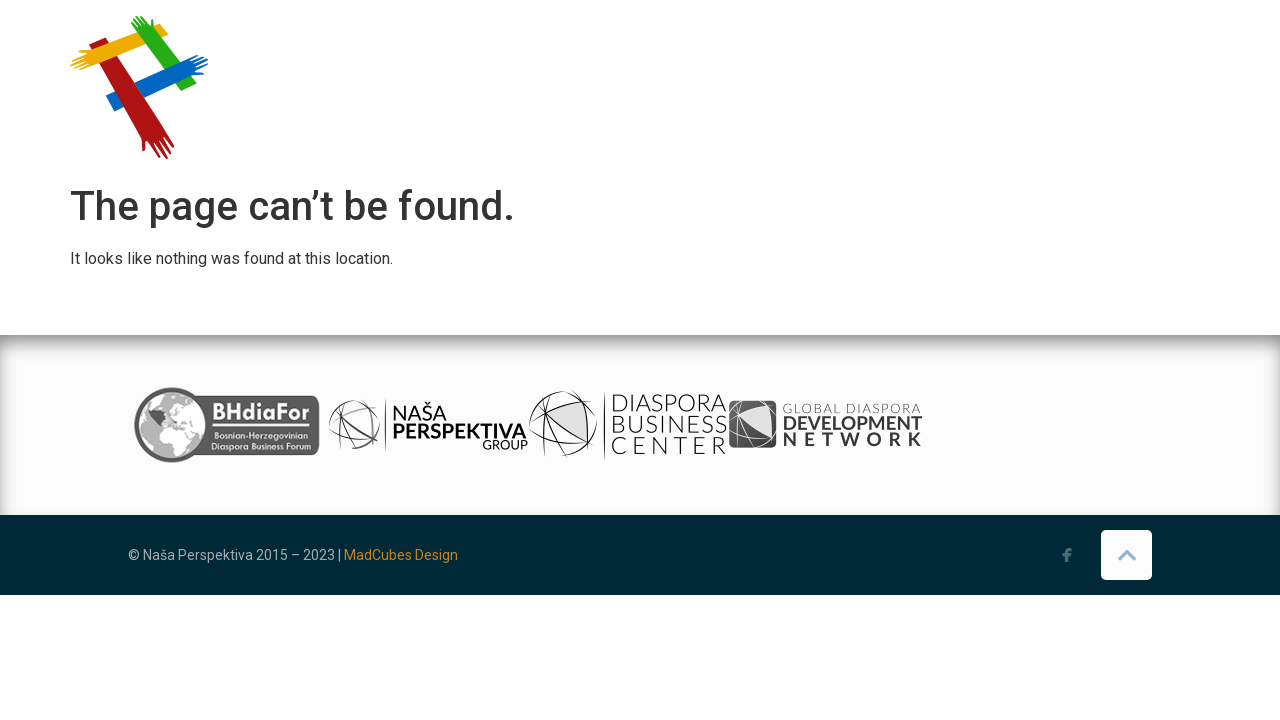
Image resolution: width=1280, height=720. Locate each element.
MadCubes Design (401, 555)
